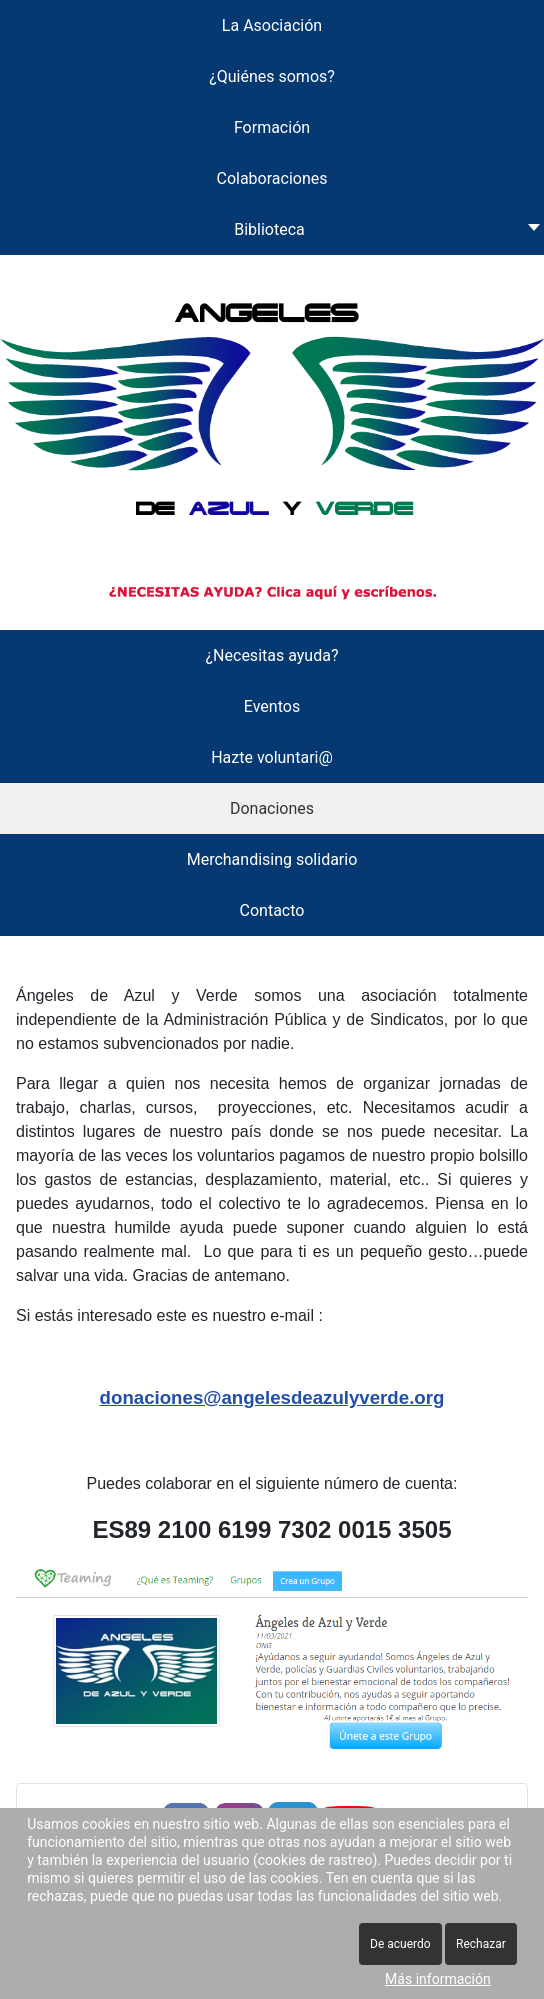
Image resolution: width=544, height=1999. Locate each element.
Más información (438, 1979)
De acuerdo (400, 1944)
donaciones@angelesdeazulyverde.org (272, 1397)
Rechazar (481, 1944)
